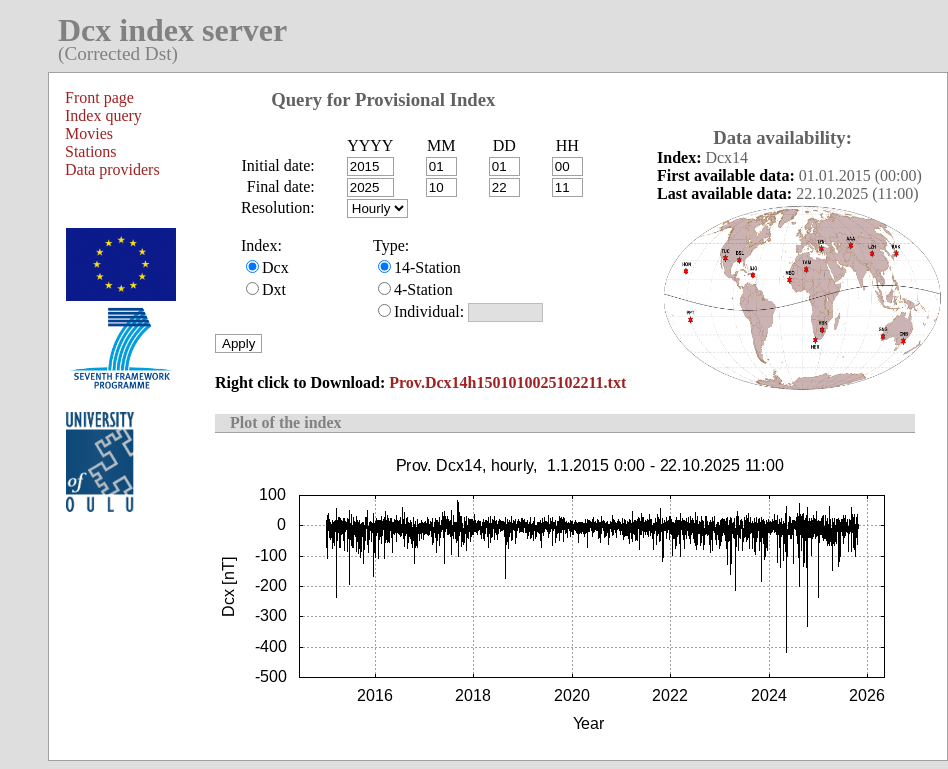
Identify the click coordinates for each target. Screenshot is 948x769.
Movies (89, 133)
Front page (99, 97)
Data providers (112, 169)
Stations (91, 151)
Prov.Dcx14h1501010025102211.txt (507, 382)
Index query (103, 115)
